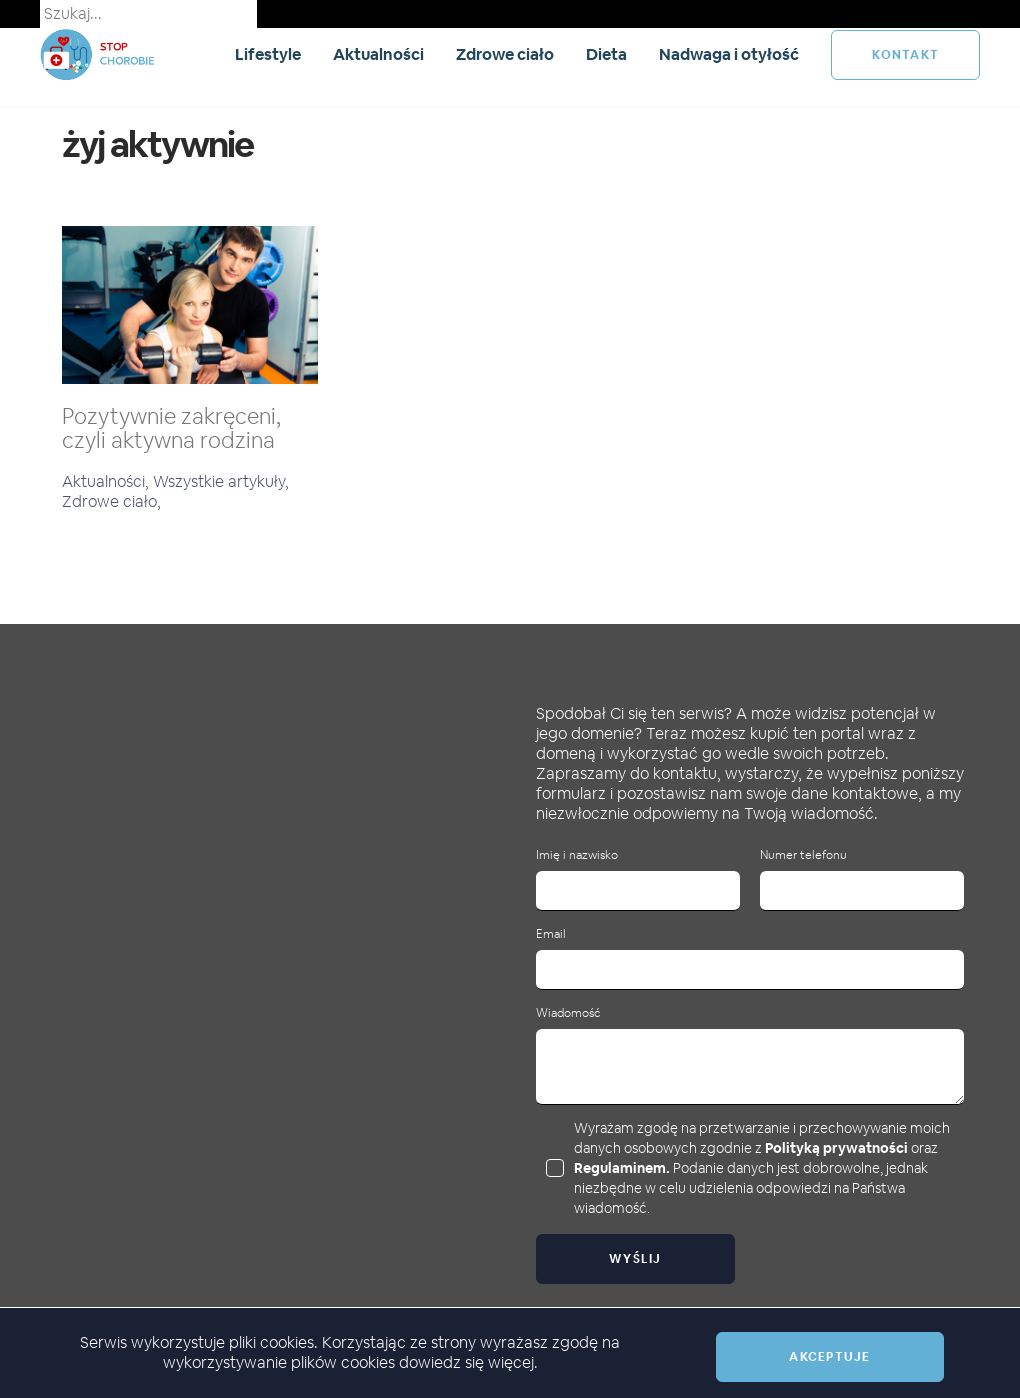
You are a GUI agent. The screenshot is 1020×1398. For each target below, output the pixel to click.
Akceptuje (829, 1357)
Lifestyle (268, 54)
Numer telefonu (803, 855)
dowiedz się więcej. (468, 1362)
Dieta (606, 54)
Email (551, 934)
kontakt (905, 55)
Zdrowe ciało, (111, 501)
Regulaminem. (622, 1168)
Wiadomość (568, 1013)
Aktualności (378, 54)
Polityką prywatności (836, 1148)
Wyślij (635, 1259)
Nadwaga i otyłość (729, 54)
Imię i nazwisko (577, 855)
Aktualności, (107, 481)
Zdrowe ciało (505, 54)
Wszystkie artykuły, (221, 481)
